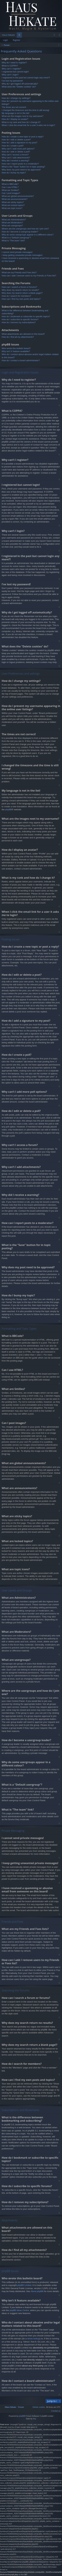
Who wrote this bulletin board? (16, 348)
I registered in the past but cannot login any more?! (26, 77)
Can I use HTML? (10, 187)
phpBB (8, 809)
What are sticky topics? (13, 202)
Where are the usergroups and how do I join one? (25, 228)
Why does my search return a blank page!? (22, 293)
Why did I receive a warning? (15, 160)
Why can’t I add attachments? (16, 157)
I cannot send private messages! (17, 252)
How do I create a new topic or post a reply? (23, 136)
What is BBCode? (10, 184)
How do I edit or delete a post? (16, 139)
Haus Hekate (8, 34)
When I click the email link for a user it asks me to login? (28, 125)
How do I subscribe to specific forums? (20, 319)
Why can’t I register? (11, 68)
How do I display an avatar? (15, 119)
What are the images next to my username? (22, 116)
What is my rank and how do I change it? (21, 122)
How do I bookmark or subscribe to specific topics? (26, 316)
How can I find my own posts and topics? (21, 299)
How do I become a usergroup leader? (20, 231)
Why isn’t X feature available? (16, 351)
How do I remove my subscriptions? (19, 322)
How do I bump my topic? (14, 172)
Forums (20, 35)
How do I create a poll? (13, 145)
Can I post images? (11, 193)
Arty (34, 2419)
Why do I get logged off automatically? (20, 83)
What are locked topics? (13, 205)
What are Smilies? (10, 190)
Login (5, 40)
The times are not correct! (14, 107)
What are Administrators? (14, 219)
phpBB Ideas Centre (19, 2310)
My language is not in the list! (15, 113)
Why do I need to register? (14, 62)
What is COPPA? (10, 65)
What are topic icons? (12, 208)
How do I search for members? (16, 296)
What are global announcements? (18, 196)
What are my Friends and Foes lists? (19, 272)
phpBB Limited (24, 2285)
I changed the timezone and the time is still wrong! (25, 110)
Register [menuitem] (60, 35)
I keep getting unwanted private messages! (22, 255)
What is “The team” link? (13, 240)
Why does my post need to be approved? (21, 169)
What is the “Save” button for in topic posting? (23, 166)
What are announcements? (14, 199)
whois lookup (33, 2338)
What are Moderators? (12, 222)
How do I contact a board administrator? (21, 360)
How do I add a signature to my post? (19, 142)
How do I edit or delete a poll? (16, 151)
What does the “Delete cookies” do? (19, 86)
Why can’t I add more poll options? (18, 148)
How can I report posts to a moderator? (20, 163)
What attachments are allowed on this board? (23, 334)
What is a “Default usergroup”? (16, 237)
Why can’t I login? (10, 74)
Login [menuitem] (55, 35)
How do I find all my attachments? (18, 337)
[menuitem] (38, 2407)
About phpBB (37, 2291)
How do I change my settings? (16, 98)
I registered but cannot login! (15, 71)
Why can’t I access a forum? (15, 154)
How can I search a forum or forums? (19, 287)
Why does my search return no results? (20, 290)
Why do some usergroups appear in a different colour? (27, 234)
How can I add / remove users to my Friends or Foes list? (29, 275)
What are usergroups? (12, 225)
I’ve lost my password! (12, 81)
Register (16, 40)
